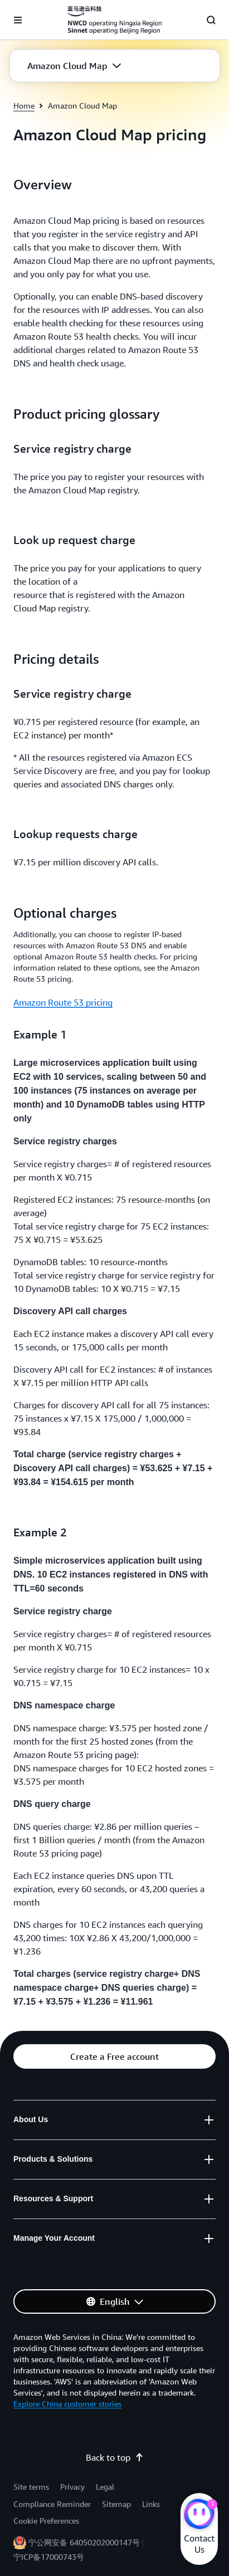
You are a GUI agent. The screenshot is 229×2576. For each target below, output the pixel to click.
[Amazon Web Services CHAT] (199, 2515)
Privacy (72, 2486)
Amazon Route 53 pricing (63, 1002)
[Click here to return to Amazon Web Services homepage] (114, 20)
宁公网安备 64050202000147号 (84, 2542)
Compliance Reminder (52, 2504)
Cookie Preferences (46, 2520)
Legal (105, 2486)
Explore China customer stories (67, 2403)
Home (24, 105)
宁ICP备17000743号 (48, 2557)
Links (151, 2504)
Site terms (31, 2486)
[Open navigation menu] (18, 20)
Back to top (115, 2457)
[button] (74, 66)
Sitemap (116, 2504)
